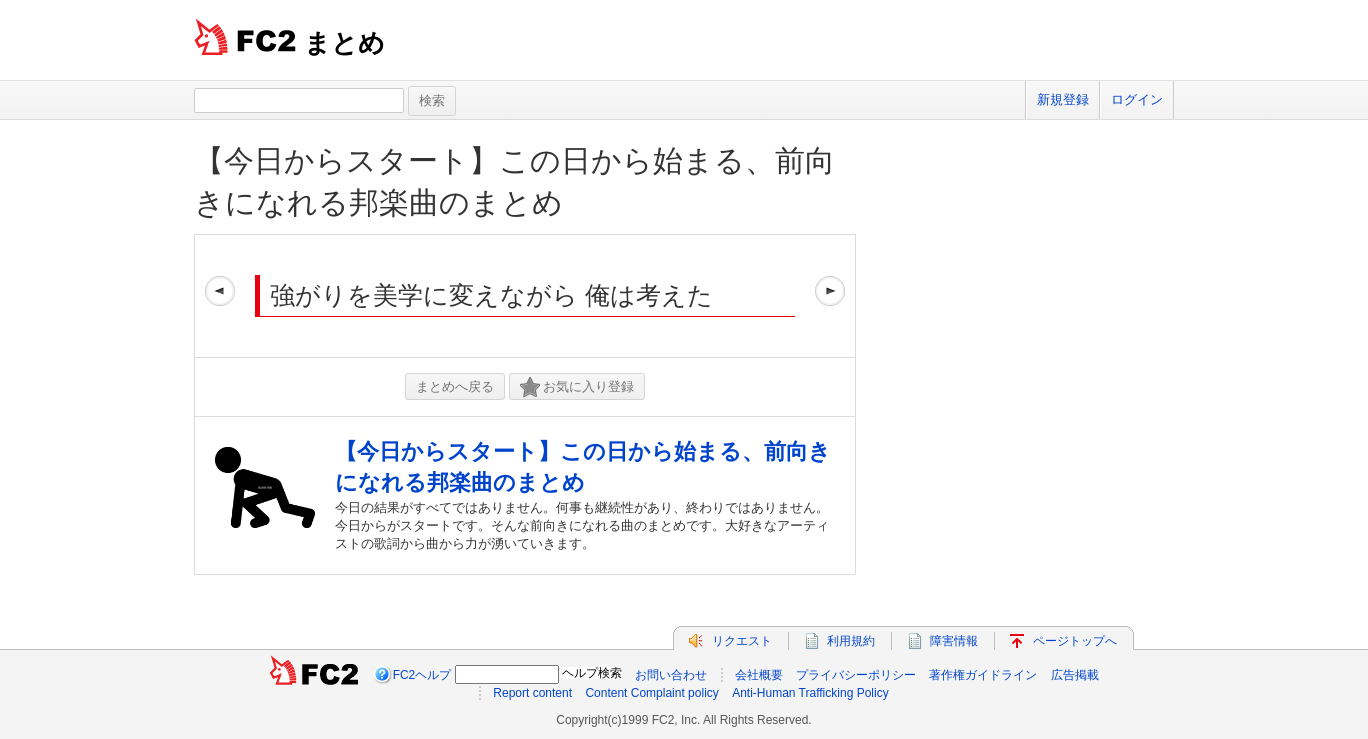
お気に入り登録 (577, 387)
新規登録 (1063, 99)
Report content (532, 693)
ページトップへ (1075, 641)
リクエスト (742, 641)
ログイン (1137, 99)
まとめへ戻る (455, 386)
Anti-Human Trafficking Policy (810, 693)
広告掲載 (1075, 675)
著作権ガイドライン (983, 675)
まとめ (344, 43)
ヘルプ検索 (592, 673)
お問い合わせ (671, 675)
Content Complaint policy (651, 693)
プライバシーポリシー (856, 675)
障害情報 (954, 641)
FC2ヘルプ (422, 675)
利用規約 (851, 641)
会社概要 (759, 675)
